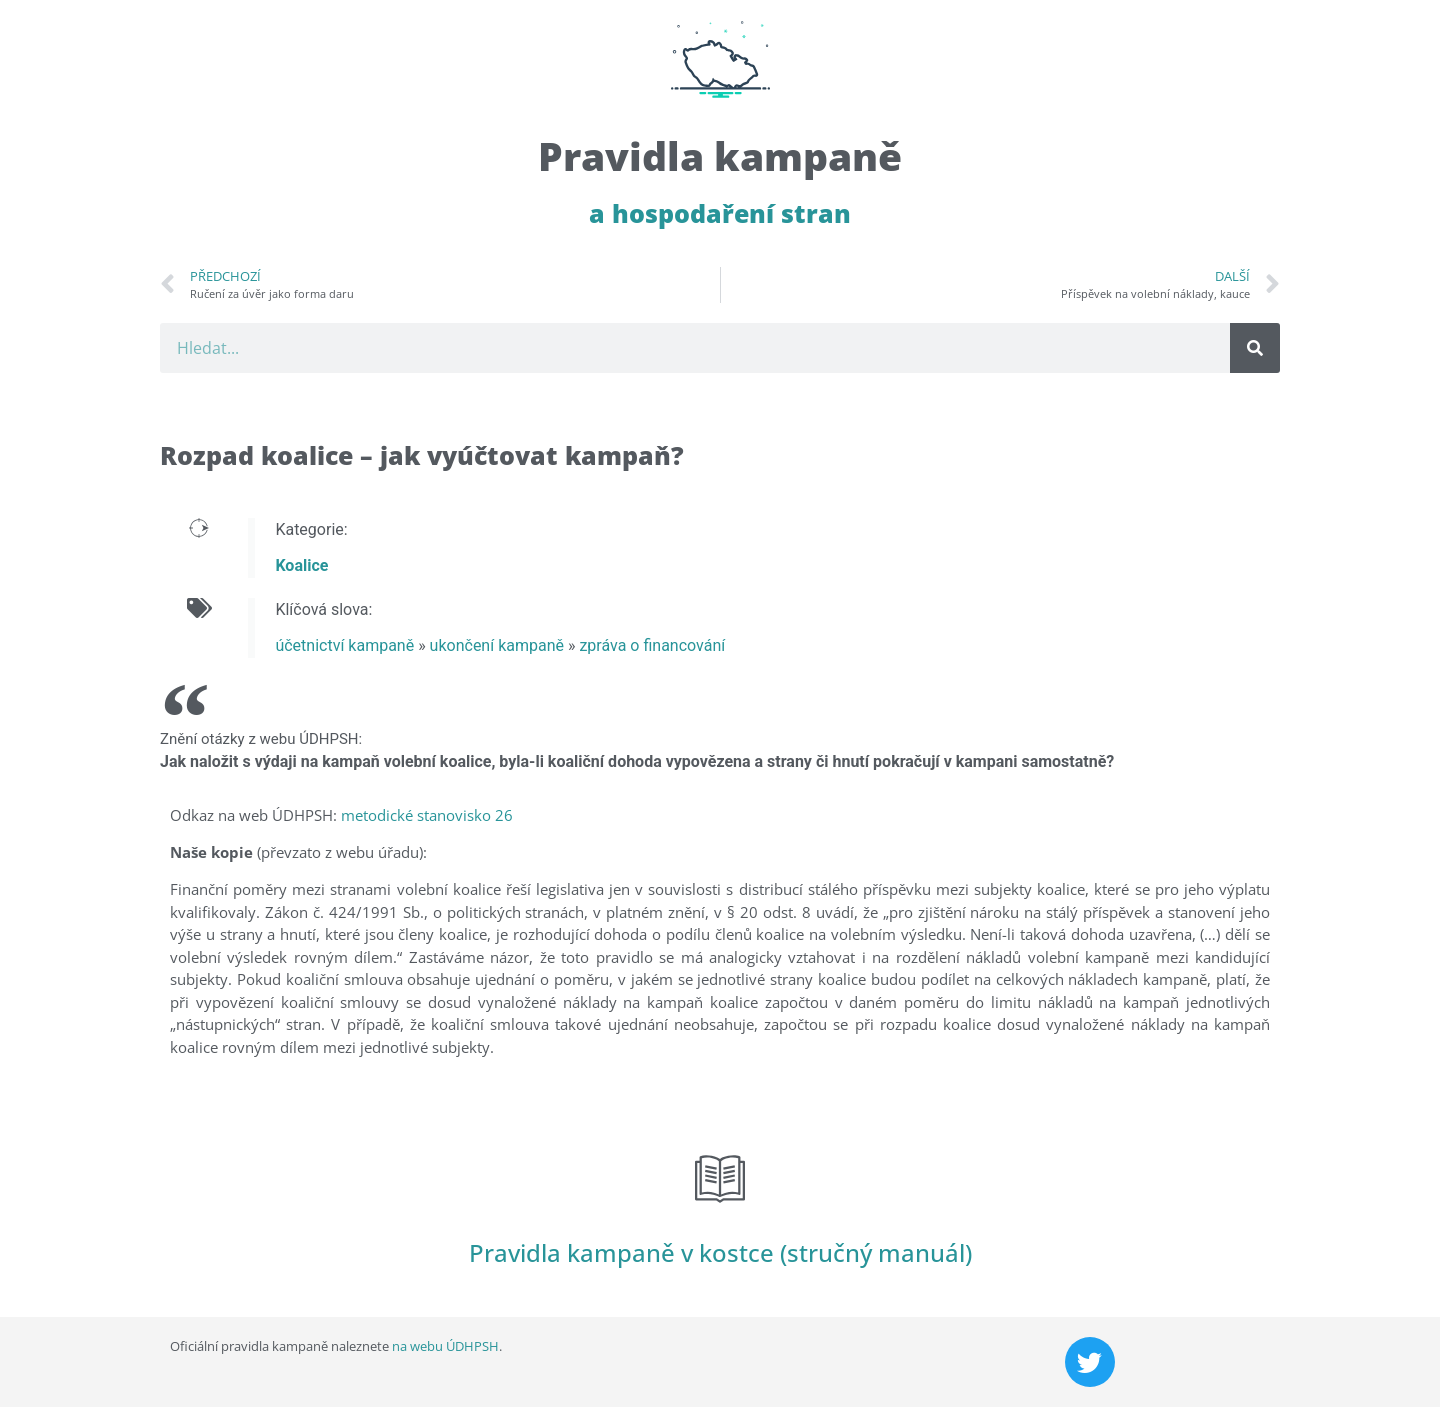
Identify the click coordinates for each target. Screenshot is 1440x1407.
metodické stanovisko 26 (427, 815)
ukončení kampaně (497, 645)
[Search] (1255, 348)
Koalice (301, 565)
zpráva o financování (652, 645)
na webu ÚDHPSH (445, 1346)
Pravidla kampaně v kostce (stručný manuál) (720, 1252)
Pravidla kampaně (720, 155)
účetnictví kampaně (344, 645)
